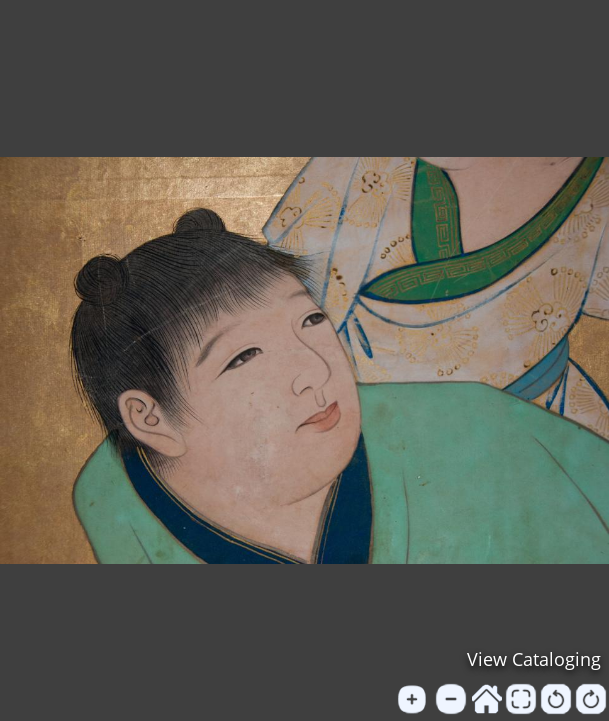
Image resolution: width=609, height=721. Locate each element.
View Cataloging (534, 659)
